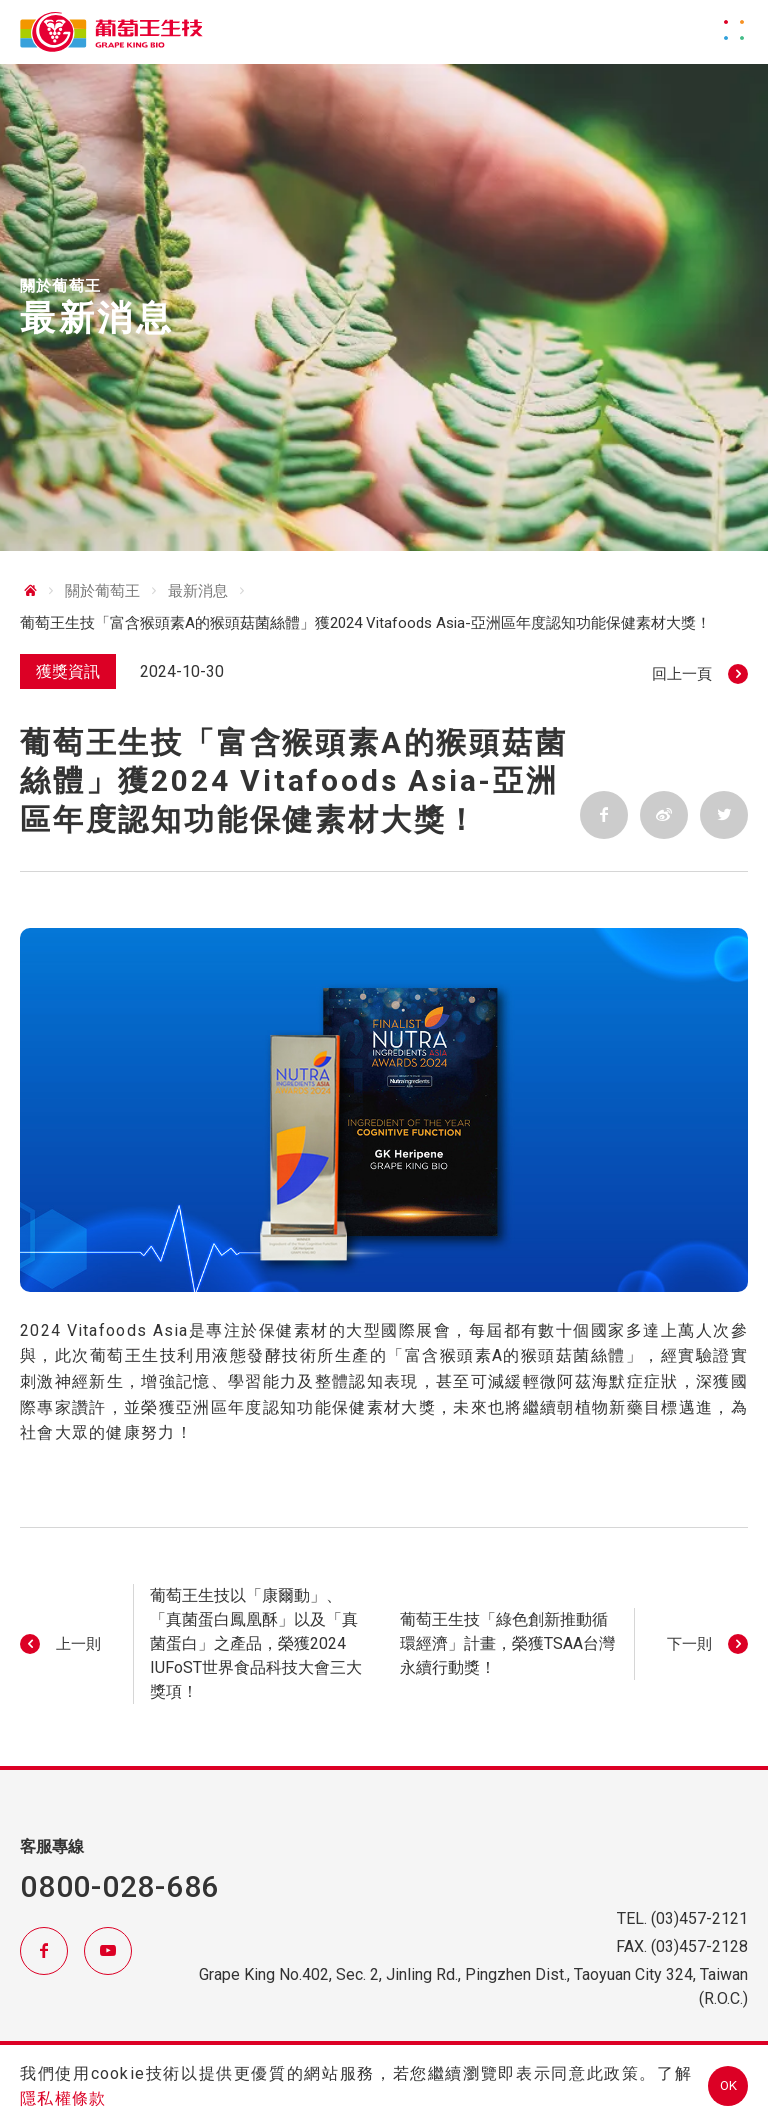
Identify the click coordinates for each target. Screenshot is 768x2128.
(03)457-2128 (699, 1946)
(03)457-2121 (699, 1918)
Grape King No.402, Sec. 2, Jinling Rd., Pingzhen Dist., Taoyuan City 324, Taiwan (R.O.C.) (473, 1986)
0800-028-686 (119, 1886)
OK (728, 2085)
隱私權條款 (63, 2098)
